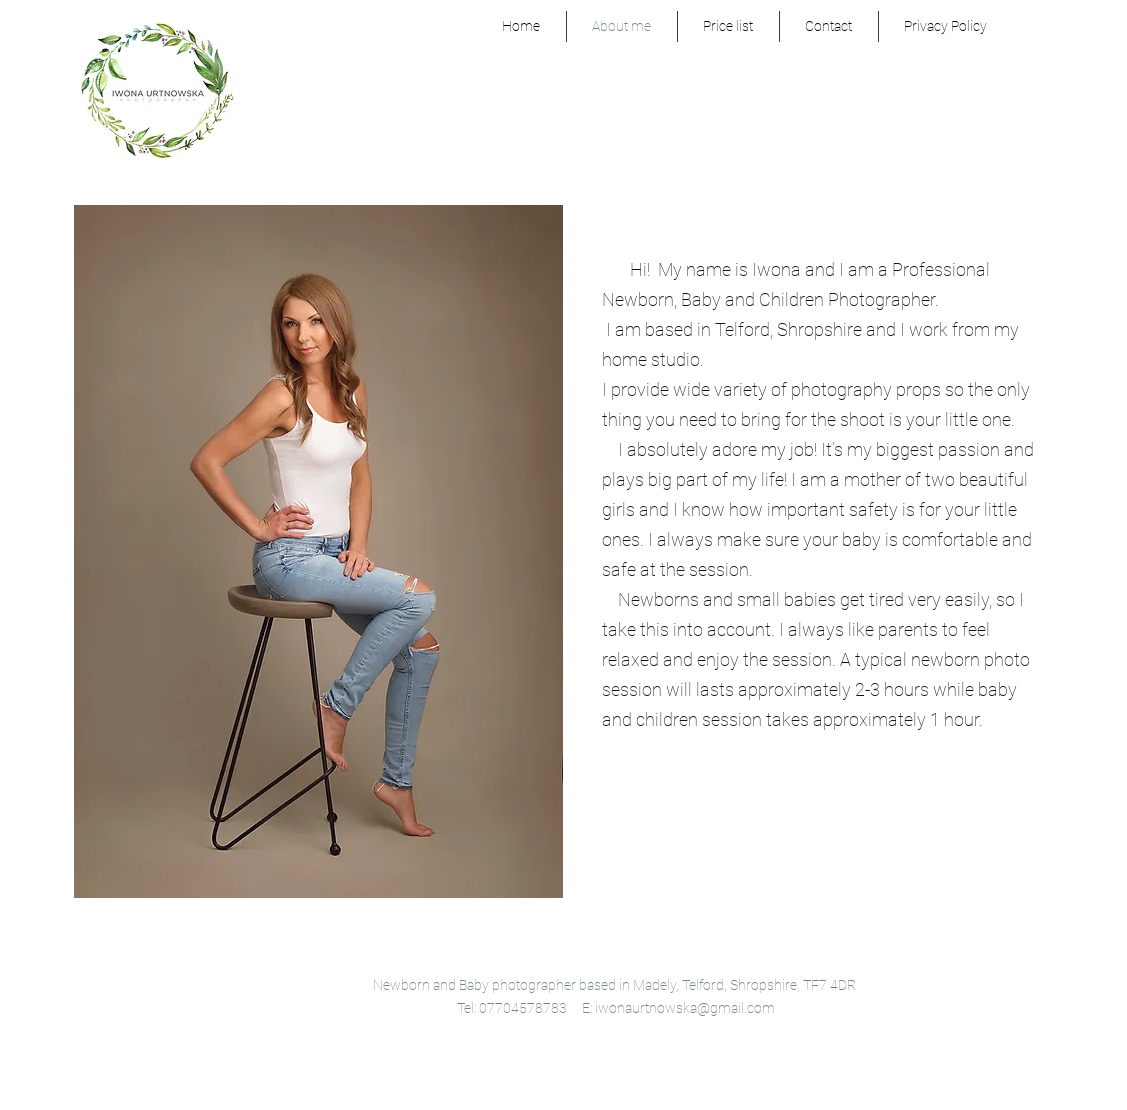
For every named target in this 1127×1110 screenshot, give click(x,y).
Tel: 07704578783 (512, 1008)
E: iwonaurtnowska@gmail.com (678, 1008)
